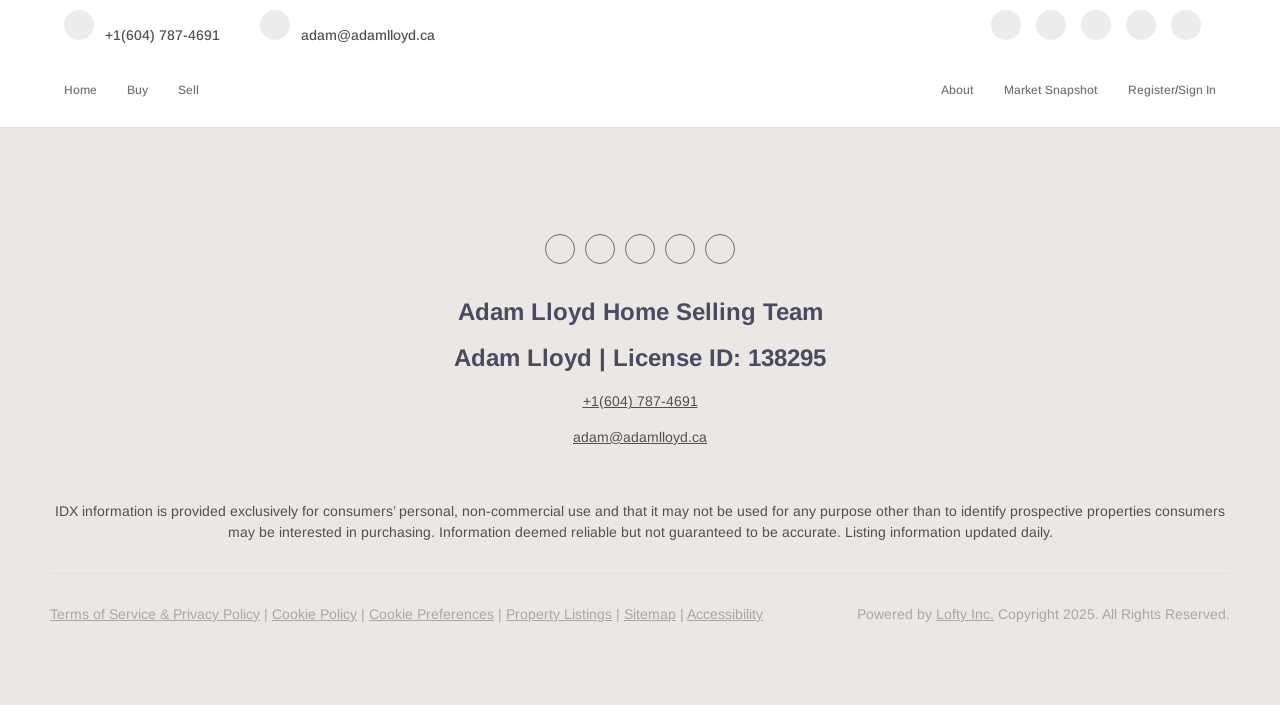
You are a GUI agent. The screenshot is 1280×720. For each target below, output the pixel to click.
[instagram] (1096, 26)
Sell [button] (188, 90)
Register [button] (1151, 90)
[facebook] (1006, 26)
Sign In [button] (1197, 90)
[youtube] (1141, 26)
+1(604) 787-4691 (640, 401)
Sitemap (650, 614)
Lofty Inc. (965, 614)
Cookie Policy (314, 614)
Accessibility (725, 614)
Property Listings (559, 614)
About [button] (957, 90)
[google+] (1186, 26)
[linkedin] (1051, 26)
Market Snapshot (1051, 90)
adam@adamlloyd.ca (640, 437)
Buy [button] (137, 90)
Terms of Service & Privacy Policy (155, 614)
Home (80, 90)
